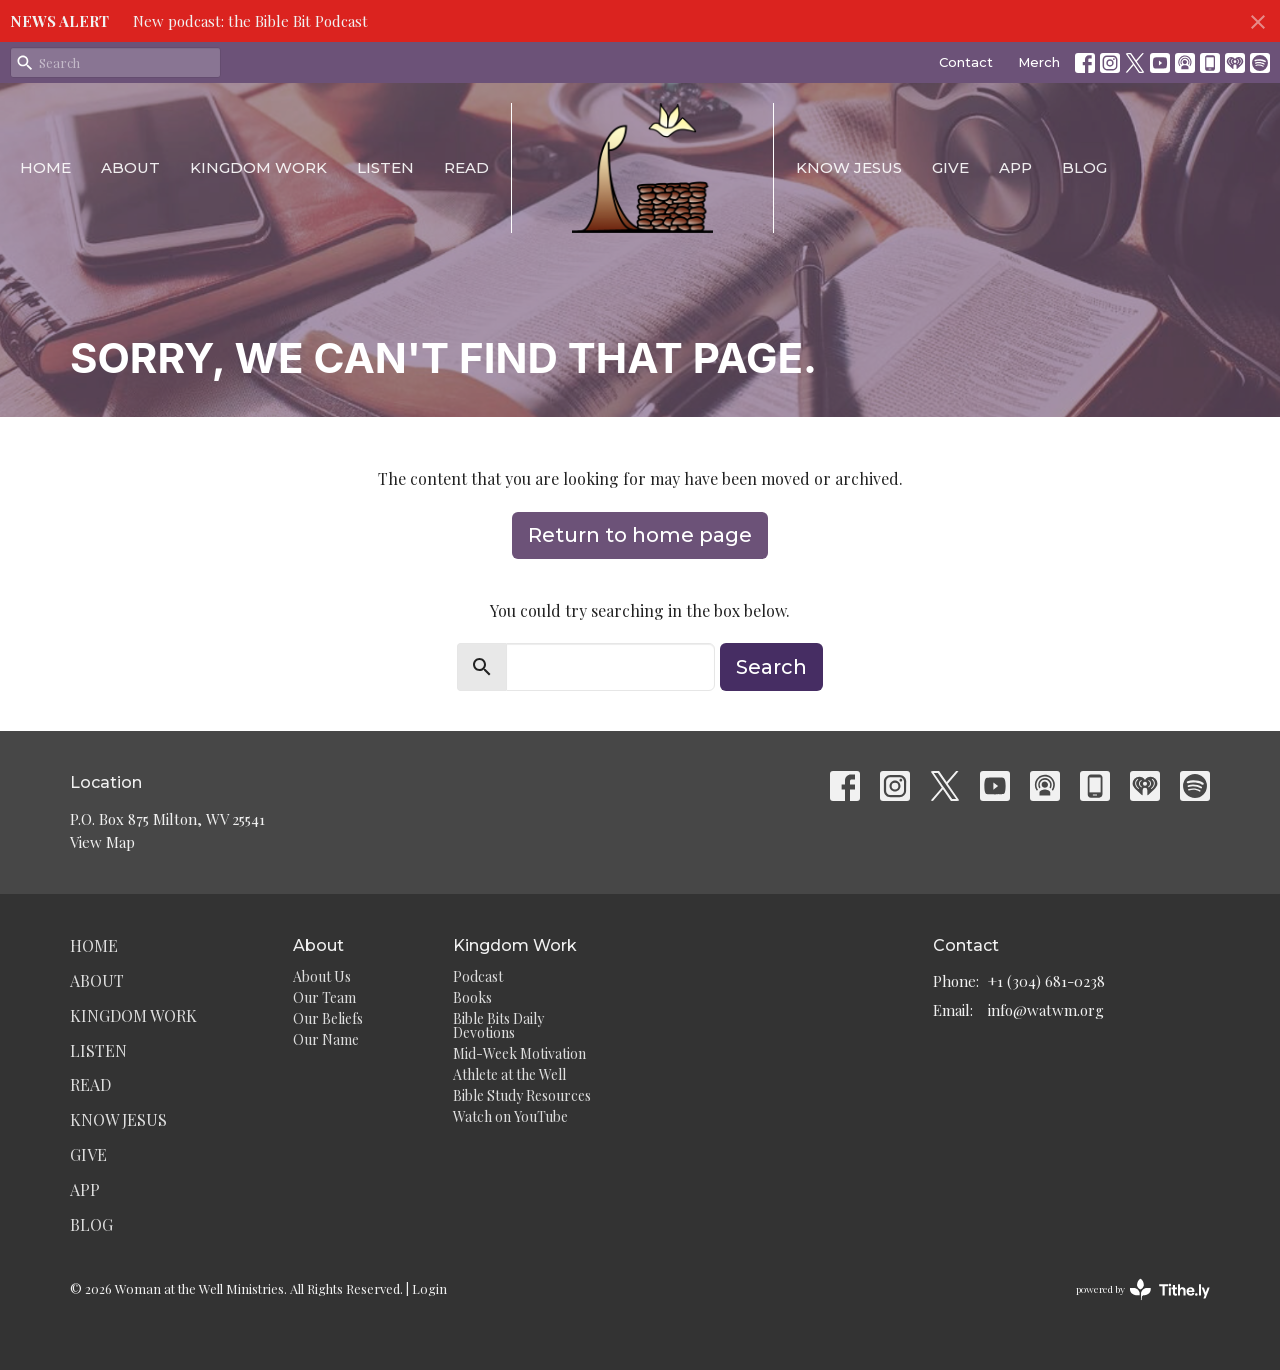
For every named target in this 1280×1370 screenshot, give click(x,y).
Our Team (324, 997)
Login (429, 1288)
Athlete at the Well (509, 1074)
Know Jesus (849, 167)
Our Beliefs (328, 1018)
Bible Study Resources (522, 1095)
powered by (1143, 1289)
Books (472, 997)
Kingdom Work (258, 167)
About (130, 167)
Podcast (478, 976)
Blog (1084, 167)
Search (771, 667)
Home (45, 167)
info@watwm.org (1046, 1010)
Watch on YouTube (510, 1116)
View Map (102, 842)
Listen (385, 167)
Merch (1039, 62)
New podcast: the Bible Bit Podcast (250, 21)
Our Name (326, 1039)
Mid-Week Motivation (519, 1053)
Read (466, 167)
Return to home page (640, 535)
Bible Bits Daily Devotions (498, 1025)
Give (950, 167)
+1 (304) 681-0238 (1046, 981)
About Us (322, 976)
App (1015, 167)
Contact (966, 62)
